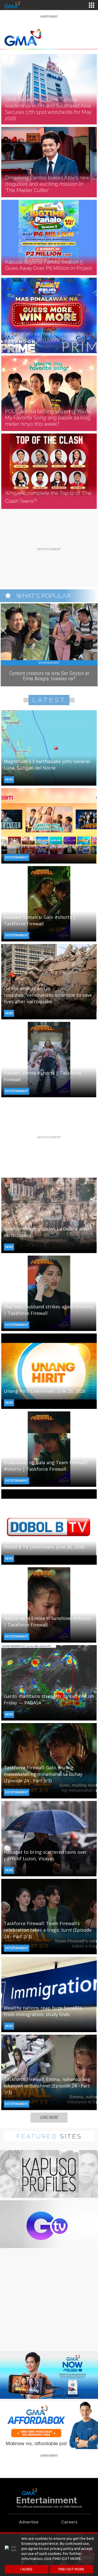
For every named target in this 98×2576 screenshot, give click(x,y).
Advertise (28, 2521)
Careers (69, 2521)
